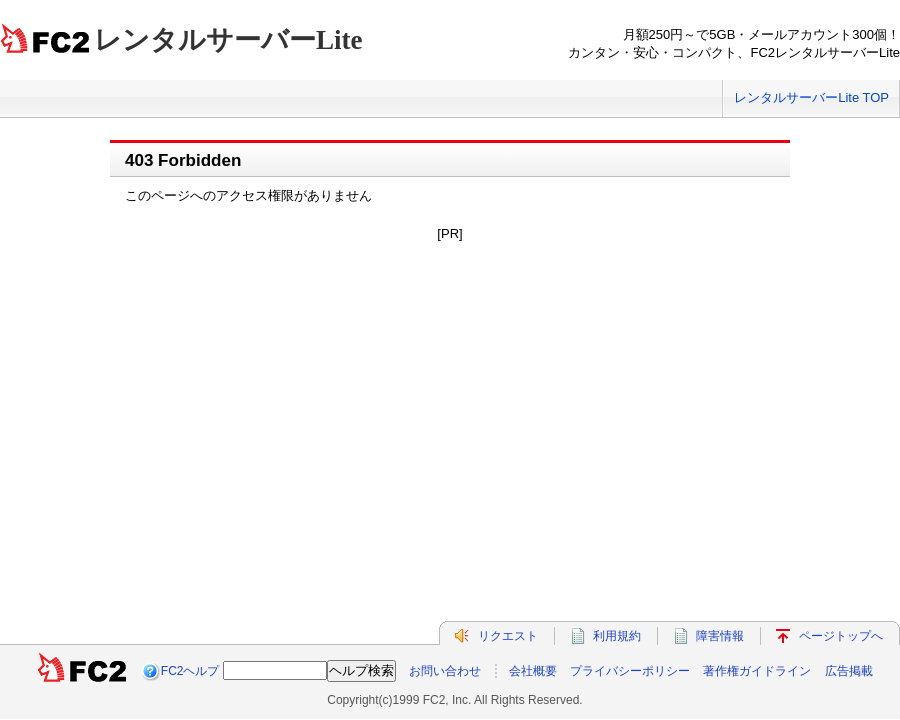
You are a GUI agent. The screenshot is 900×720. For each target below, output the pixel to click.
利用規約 (617, 636)
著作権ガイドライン (757, 671)
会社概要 (533, 671)
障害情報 (720, 636)
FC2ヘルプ (190, 671)
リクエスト (508, 636)
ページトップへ (841, 636)
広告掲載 (849, 671)
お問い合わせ (445, 671)
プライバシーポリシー (630, 671)
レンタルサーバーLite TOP (811, 97)
